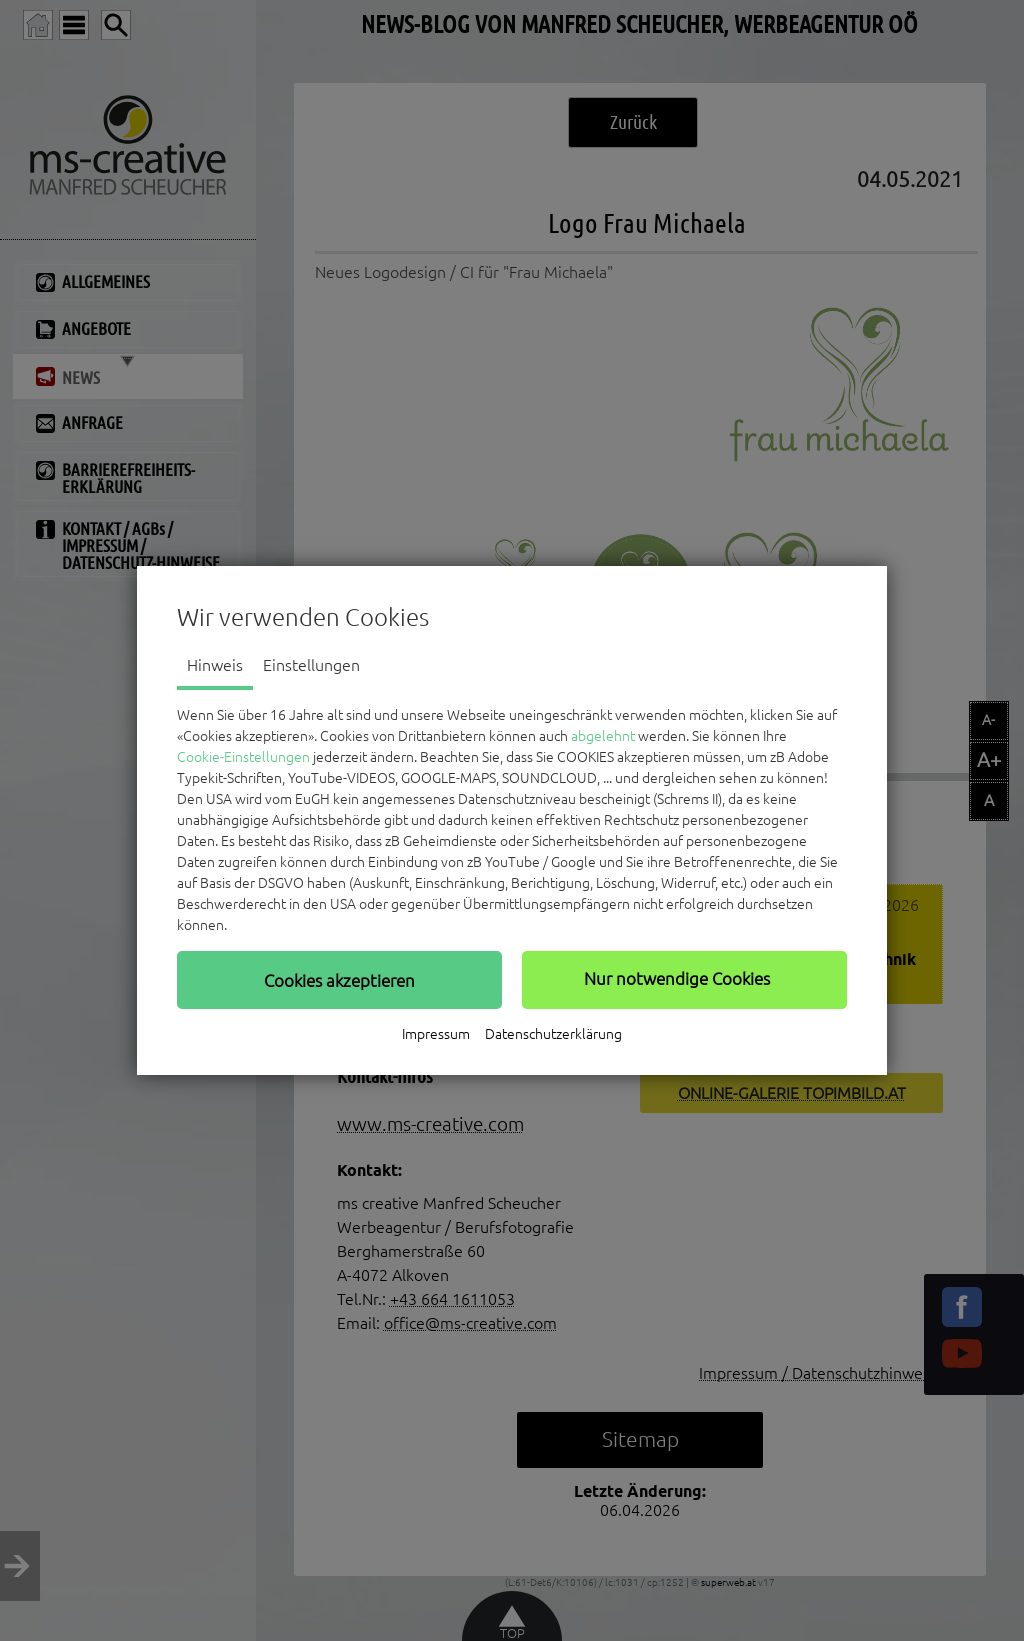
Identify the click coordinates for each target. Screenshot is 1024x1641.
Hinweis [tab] (215, 665)
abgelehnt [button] (603, 736)
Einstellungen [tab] (311, 665)
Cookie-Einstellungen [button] (243, 757)
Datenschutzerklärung (553, 1034)
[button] (339, 980)
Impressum (436, 1034)
